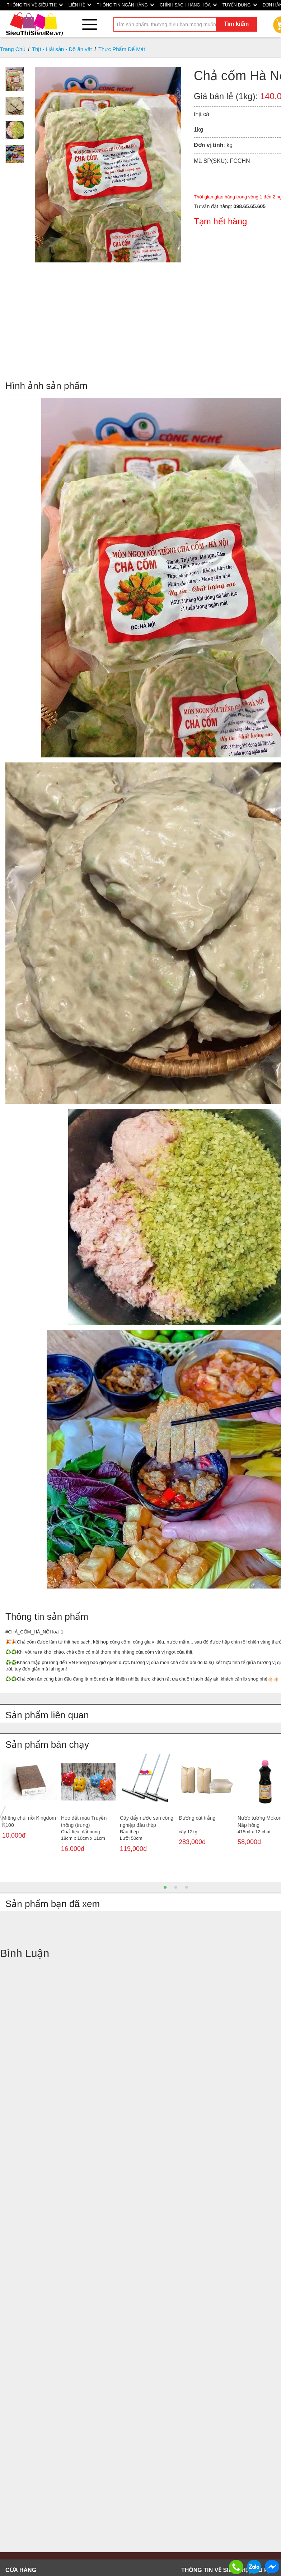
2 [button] (175, 1887)
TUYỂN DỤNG (240, 5)
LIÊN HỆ (80, 5)
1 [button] (165, 1887)
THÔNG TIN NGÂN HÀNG (125, 5)
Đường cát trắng (197, 1818)
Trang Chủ (12, 49)
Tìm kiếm (236, 24)
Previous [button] (3, 1817)
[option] (29, 1803)
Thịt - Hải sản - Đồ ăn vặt (62, 49)
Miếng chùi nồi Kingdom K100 (29, 1821)
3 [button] (186, 1887)
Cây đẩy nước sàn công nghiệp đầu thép (146, 1821)
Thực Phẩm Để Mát (121, 49)
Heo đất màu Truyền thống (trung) (84, 1821)
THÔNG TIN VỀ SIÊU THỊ (35, 5)
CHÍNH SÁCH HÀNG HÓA (188, 5)
